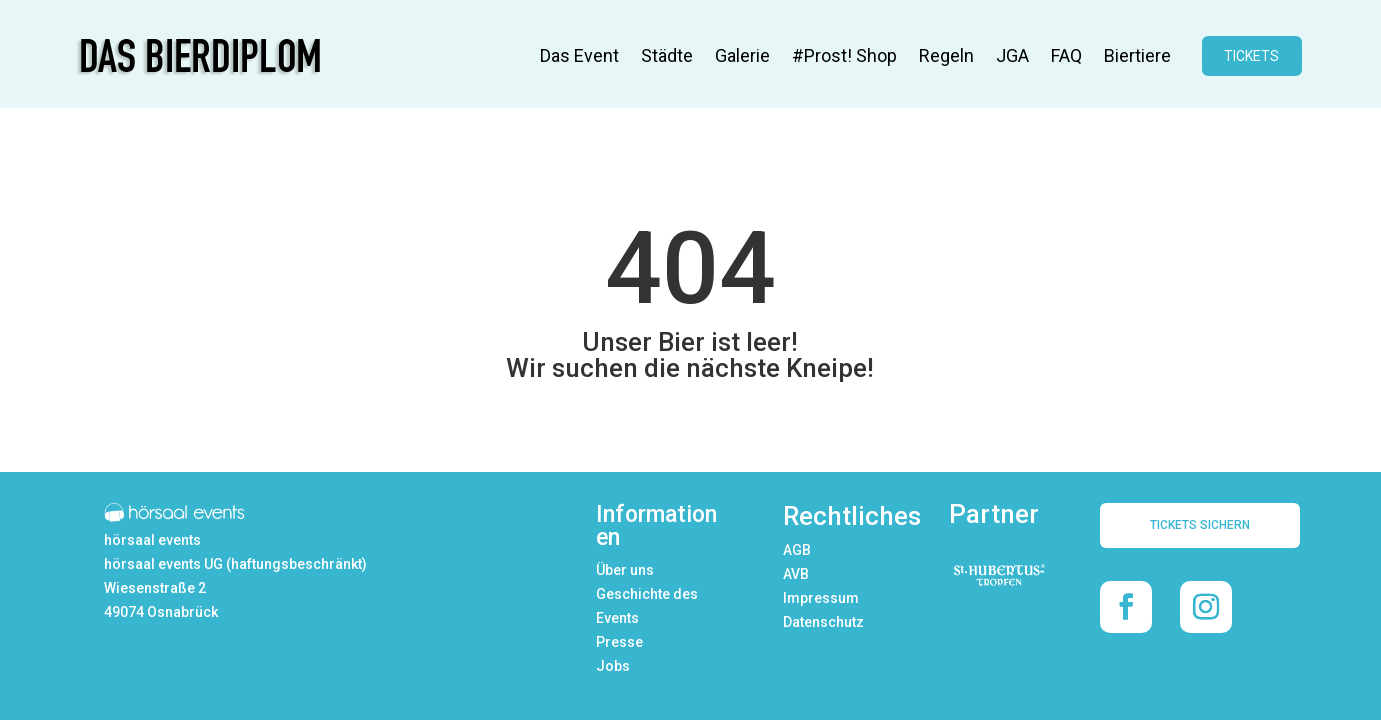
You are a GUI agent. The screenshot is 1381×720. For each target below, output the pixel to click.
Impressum (821, 598)
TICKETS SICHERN (1200, 525)
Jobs (613, 666)
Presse (619, 642)
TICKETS (1251, 56)
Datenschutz (823, 622)
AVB (796, 574)
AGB (797, 550)
